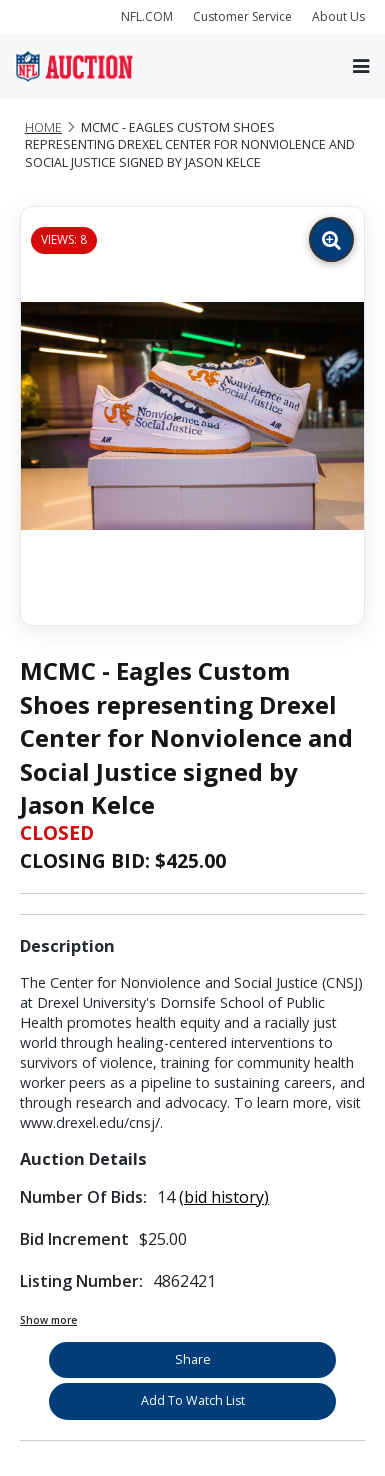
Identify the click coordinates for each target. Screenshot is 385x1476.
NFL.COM (147, 16)
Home (43, 127)
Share (193, 1359)
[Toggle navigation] (361, 66)
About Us (338, 16)
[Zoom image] (331, 239)
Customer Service (242, 16)
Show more (48, 1320)
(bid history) (224, 1197)
